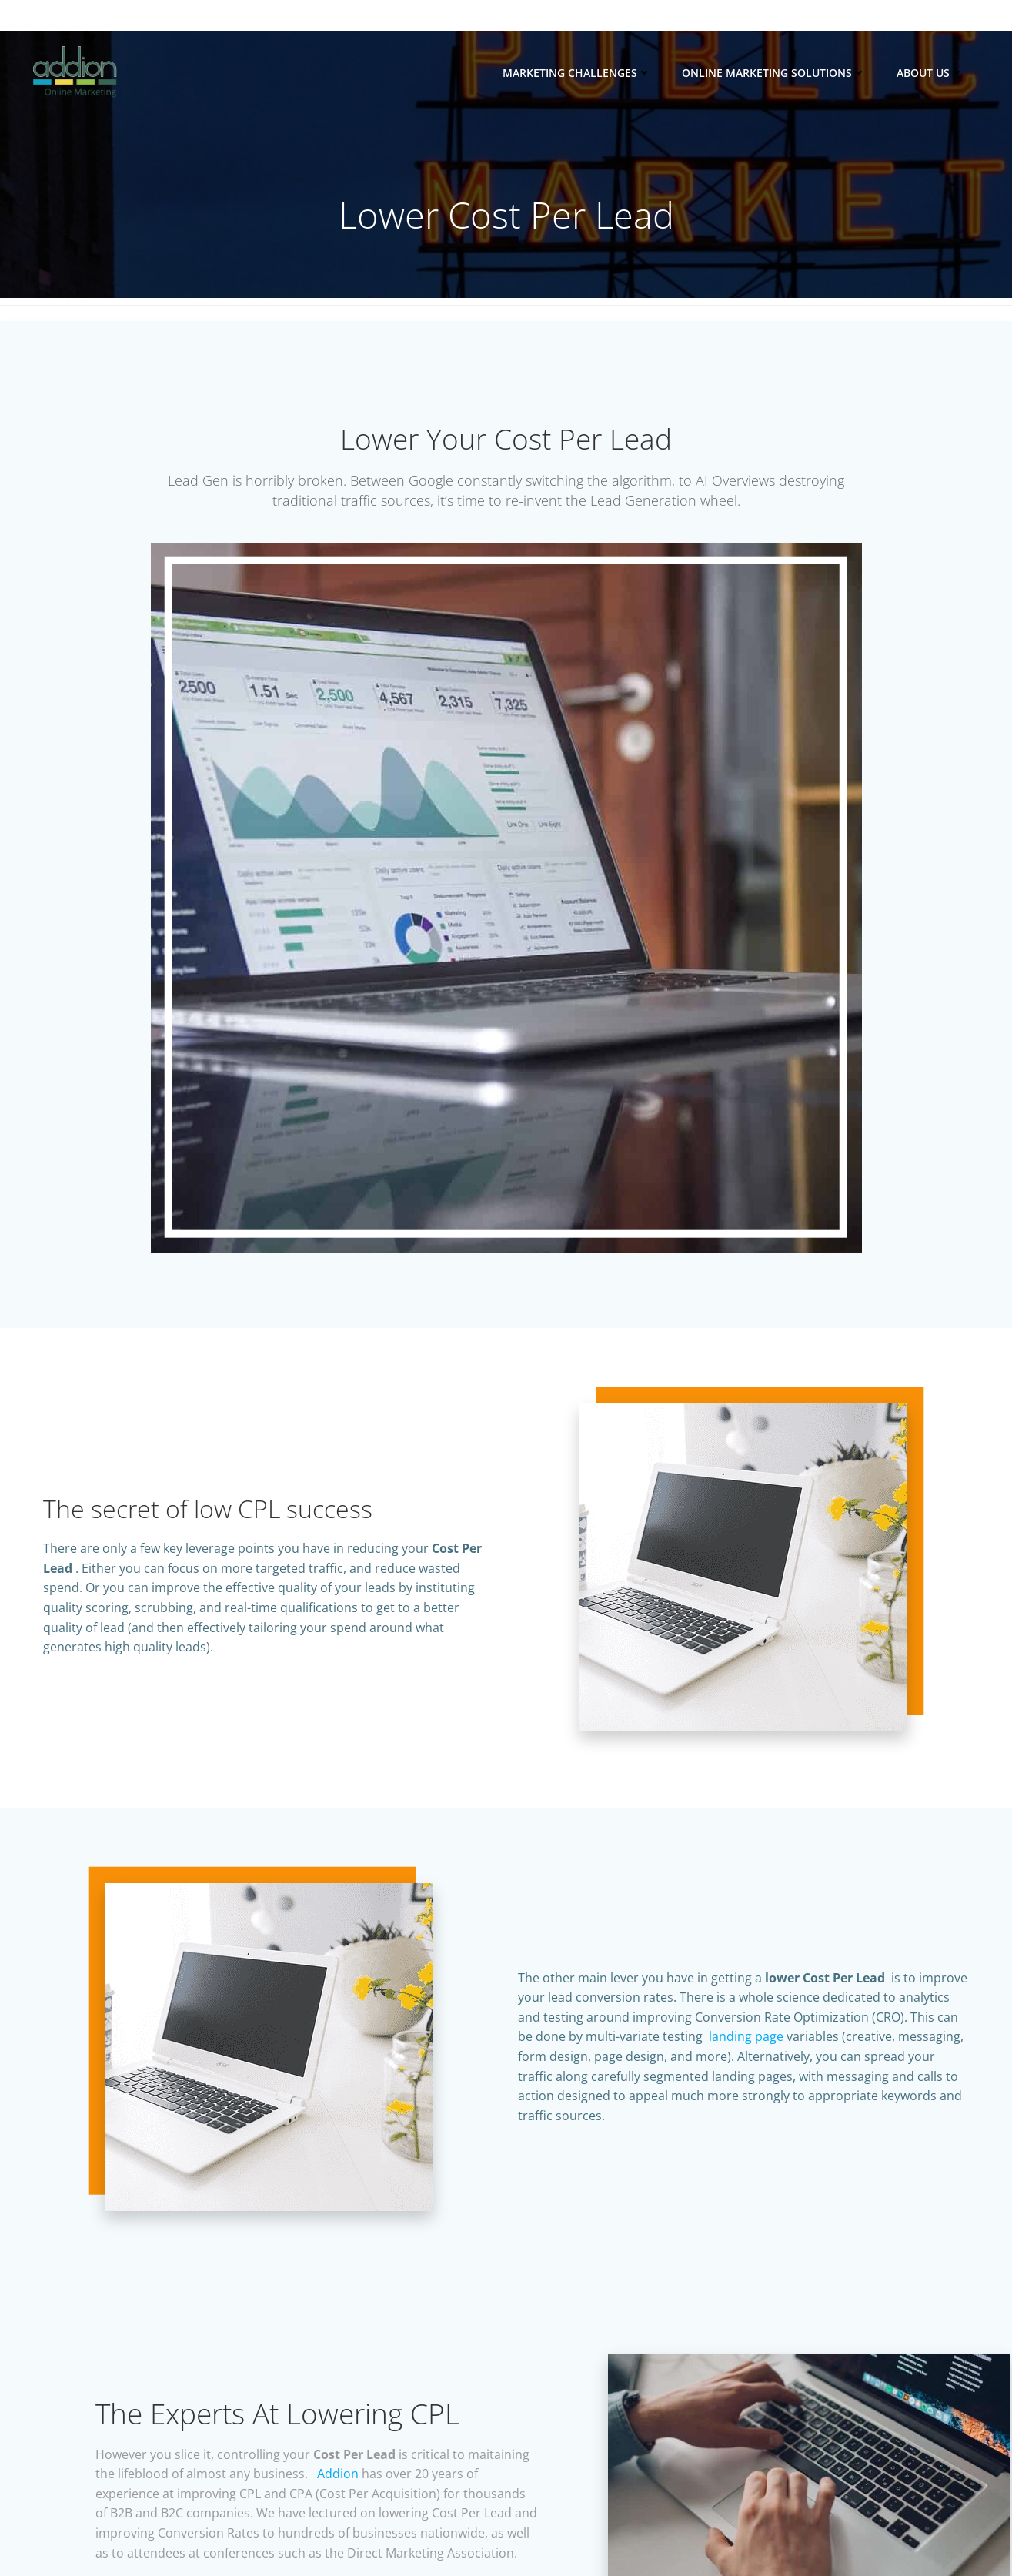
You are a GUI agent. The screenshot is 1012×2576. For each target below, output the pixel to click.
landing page (746, 2067)
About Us (931, 72)
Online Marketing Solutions (775, 72)
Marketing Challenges (578, 72)
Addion (410, 2515)
